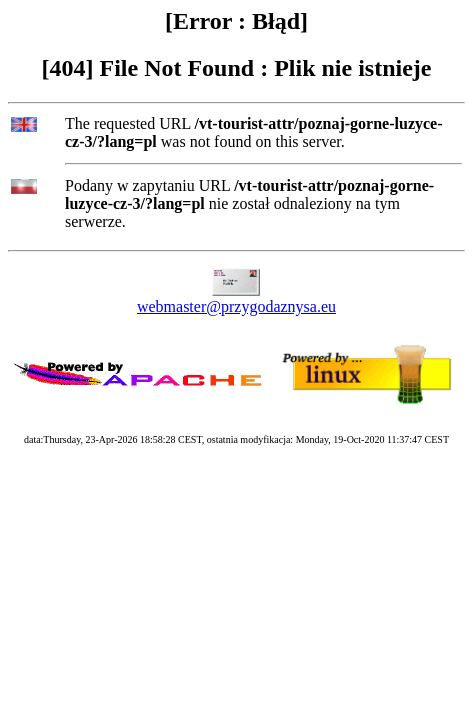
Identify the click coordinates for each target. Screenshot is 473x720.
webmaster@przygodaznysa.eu (236, 306)
